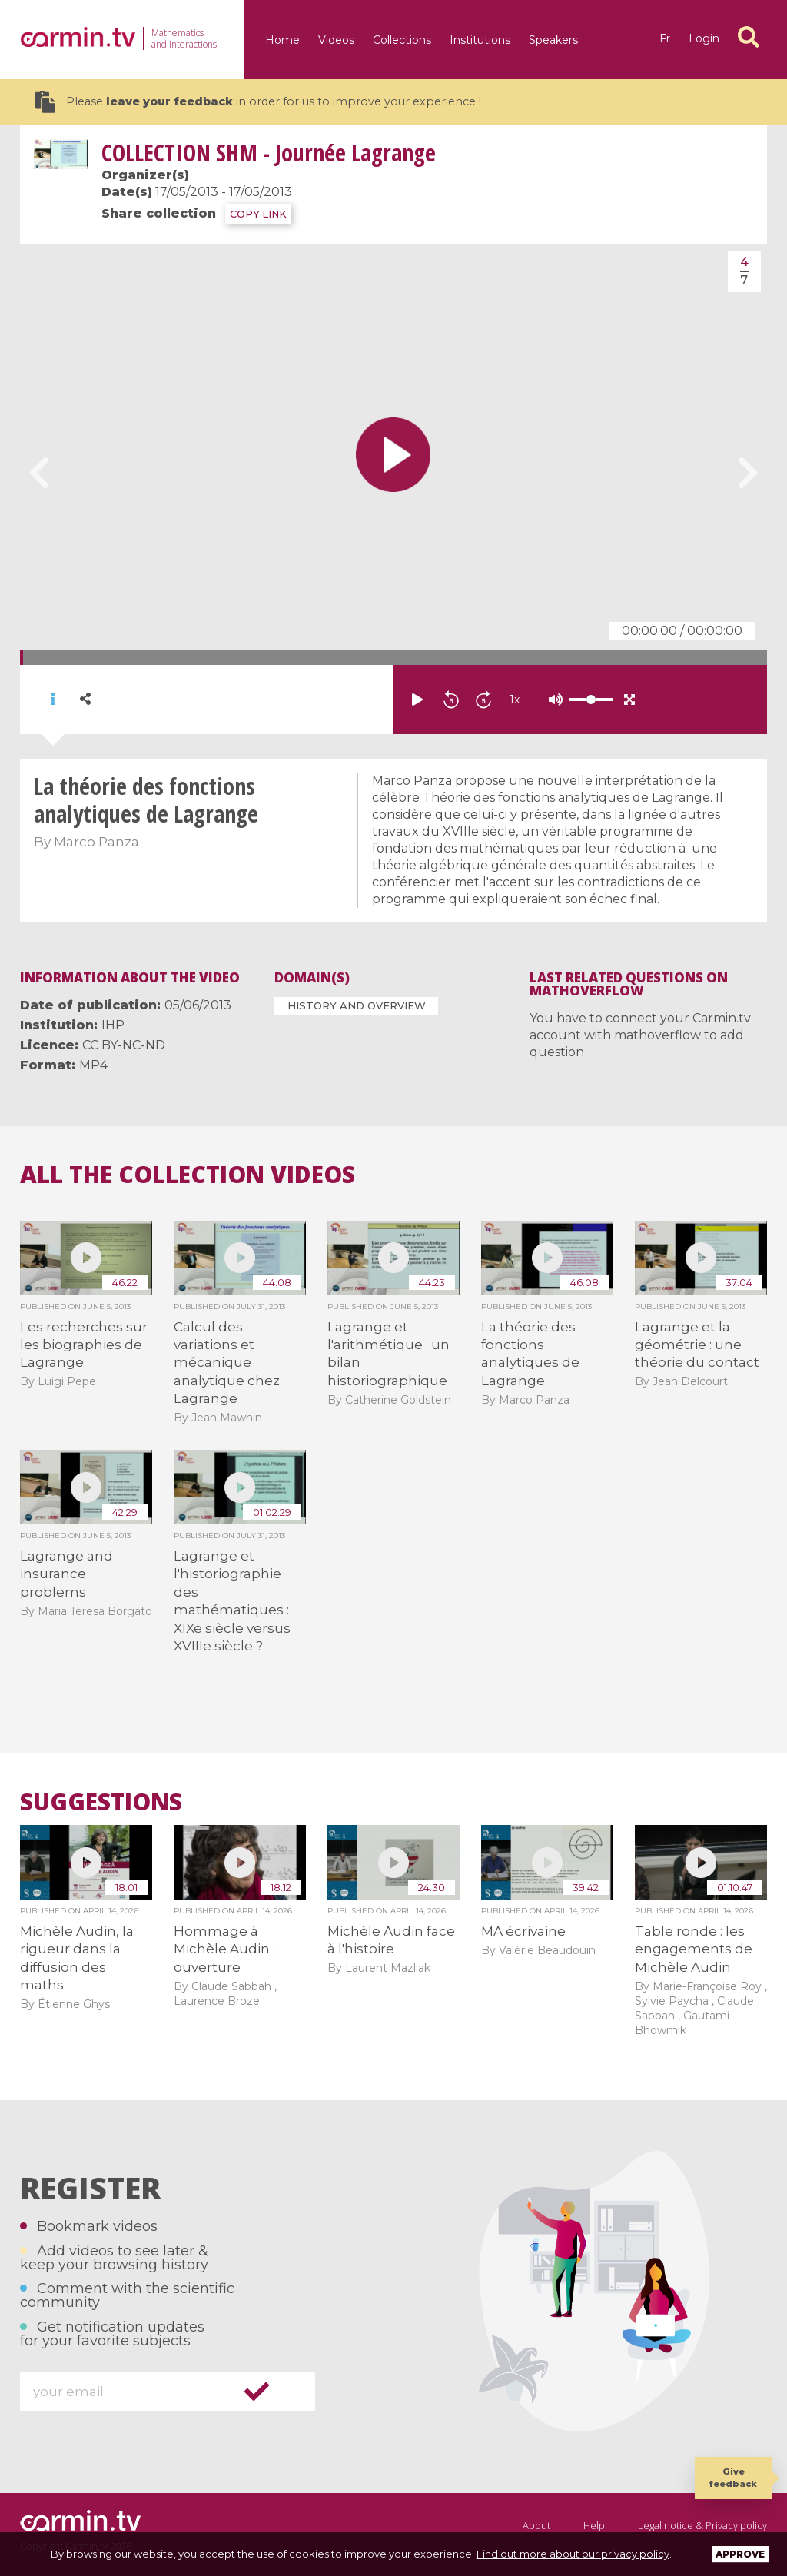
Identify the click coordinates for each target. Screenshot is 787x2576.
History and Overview (356, 1005)
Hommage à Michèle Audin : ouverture (224, 1949)
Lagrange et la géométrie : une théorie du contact (697, 1345)
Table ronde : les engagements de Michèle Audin (693, 1949)
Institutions (480, 40)
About (536, 2525)
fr (664, 38)
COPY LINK (258, 214)
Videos (336, 40)
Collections (402, 40)
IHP (113, 1025)
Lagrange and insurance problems (66, 1574)
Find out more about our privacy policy (573, 2554)
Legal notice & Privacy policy (702, 2525)
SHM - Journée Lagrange (268, 152)
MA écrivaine (523, 1931)
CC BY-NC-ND (123, 1045)
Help (594, 2525)
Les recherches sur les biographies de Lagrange (84, 1345)
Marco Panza (96, 841)
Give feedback (733, 2477)
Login (704, 38)
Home (282, 40)
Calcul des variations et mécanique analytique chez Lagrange (227, 1363)
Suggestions (101, 1801)
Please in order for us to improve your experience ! (258, 102)
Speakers (553, 40)
